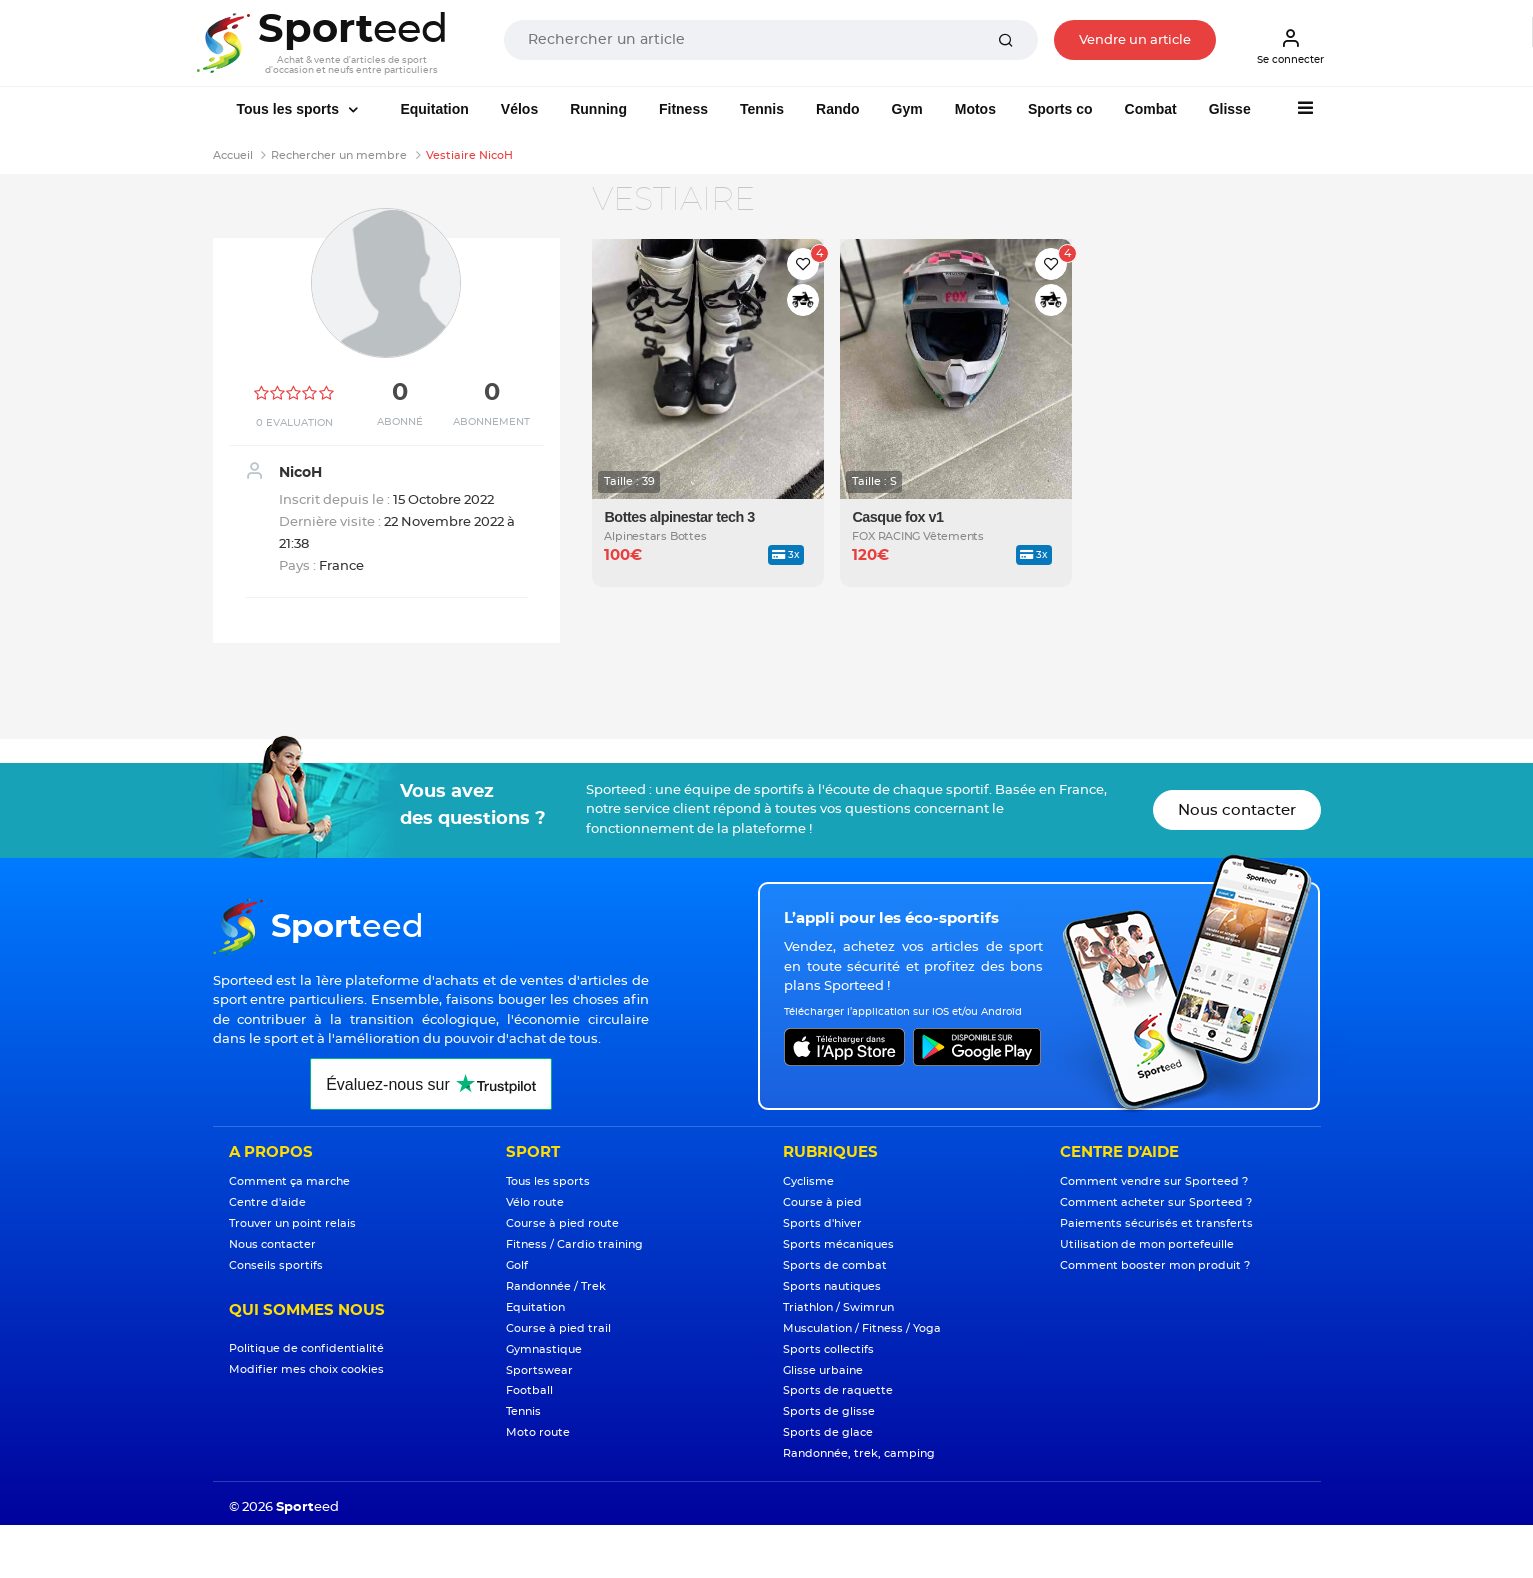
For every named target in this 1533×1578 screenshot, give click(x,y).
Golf (517, 1265)
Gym (907, 109)
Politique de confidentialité (306, 1348)
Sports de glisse (829, 1411)
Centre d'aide (267, 1202)
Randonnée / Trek (556, 1286)
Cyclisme (808, 1181)
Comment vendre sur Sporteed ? (1154, 1181)
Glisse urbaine (823, 1370)
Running (598, 109)
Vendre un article (1135, 40)
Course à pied (822, 1202)
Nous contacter (1237, 810)
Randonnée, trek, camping (859, 1453)
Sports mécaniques (838, 1244)
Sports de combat (835, 1265)
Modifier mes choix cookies (306, 1369)
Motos (975, 109)
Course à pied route (562, 1223)
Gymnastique (544, 1349)
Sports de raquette (838, 1390)
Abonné (400, 422)
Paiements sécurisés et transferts (1156, 1223)
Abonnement (491, 422)
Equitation (434, 109)
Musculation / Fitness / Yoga (862, 1328)
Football (529, 1390)
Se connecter (1290, 46)
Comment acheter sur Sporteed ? (1156, 1202)
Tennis (762, 109)
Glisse (1230, 109)
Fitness (683, 109)
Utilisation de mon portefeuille (1147, 1244)
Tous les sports (290, 109)
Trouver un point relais (292, 1223)
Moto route (538, 1432)
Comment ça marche (289, 1181)
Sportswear (539, 1370)
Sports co (1060, 109)
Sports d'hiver (822, 1223)
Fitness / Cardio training (574, 1244)
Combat (1151, 109)
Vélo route (535, 1202)
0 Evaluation (294, 423)
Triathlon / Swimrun (838, 1307)
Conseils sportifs (276, 1265)
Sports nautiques (832, 1286)
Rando (838, 109)
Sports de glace (828, 1432)
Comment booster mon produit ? (1155, 1265)
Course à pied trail (558, 1328)
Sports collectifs (828, 1349)
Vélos (519, 109)
